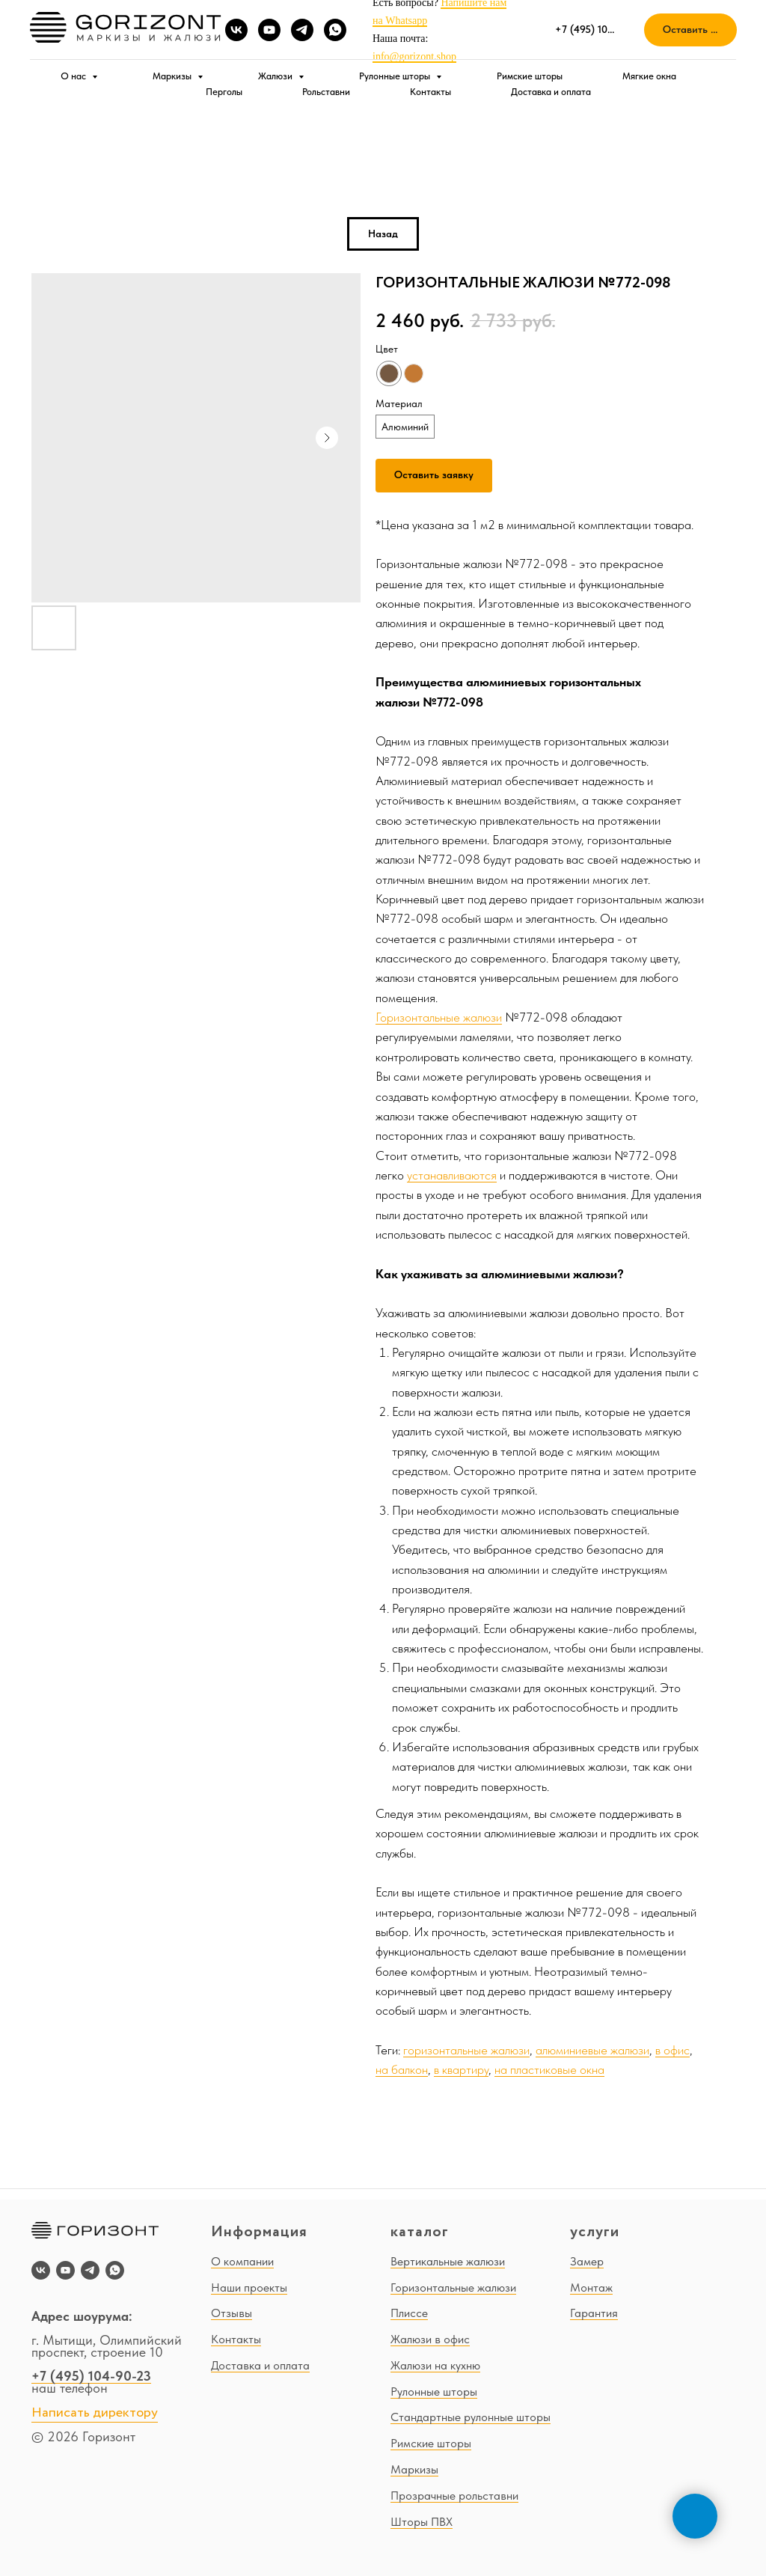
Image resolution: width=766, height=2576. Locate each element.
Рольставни (326, 91)
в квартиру (461, 2069)
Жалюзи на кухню (435, 2365)
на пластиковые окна (549, 2069)
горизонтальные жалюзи (466, 2049)
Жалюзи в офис (430, 2339)
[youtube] (269, 30)
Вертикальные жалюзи (447, 2261)
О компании (242, 2261)
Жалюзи (276, 76)
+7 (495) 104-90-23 (91, 2376)
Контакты (430, 91)
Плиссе (409, 2313)
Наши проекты (249, 2287)
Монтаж (591, 2287)
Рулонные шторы (395, 76)
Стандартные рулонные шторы (470, 2417)
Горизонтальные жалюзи (439, 1017)
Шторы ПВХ (421, 2522)
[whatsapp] (335, 30)
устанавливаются (452, 1175)
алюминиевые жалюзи (592, 2049)
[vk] (236, 30)
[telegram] (302, 30)
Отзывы (231, 2313)
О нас (74, 76)
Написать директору (94, 2413)
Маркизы (173, 76)
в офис (672, 2049)
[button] (690, 30)
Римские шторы (530, 76)
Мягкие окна (649, 76)
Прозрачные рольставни (454, 2495)
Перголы (224, 91)
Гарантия (594, 2313)
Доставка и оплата (551, 91)
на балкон (402, 2069)
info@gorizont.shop (414, 56)
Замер (587, 2261)
